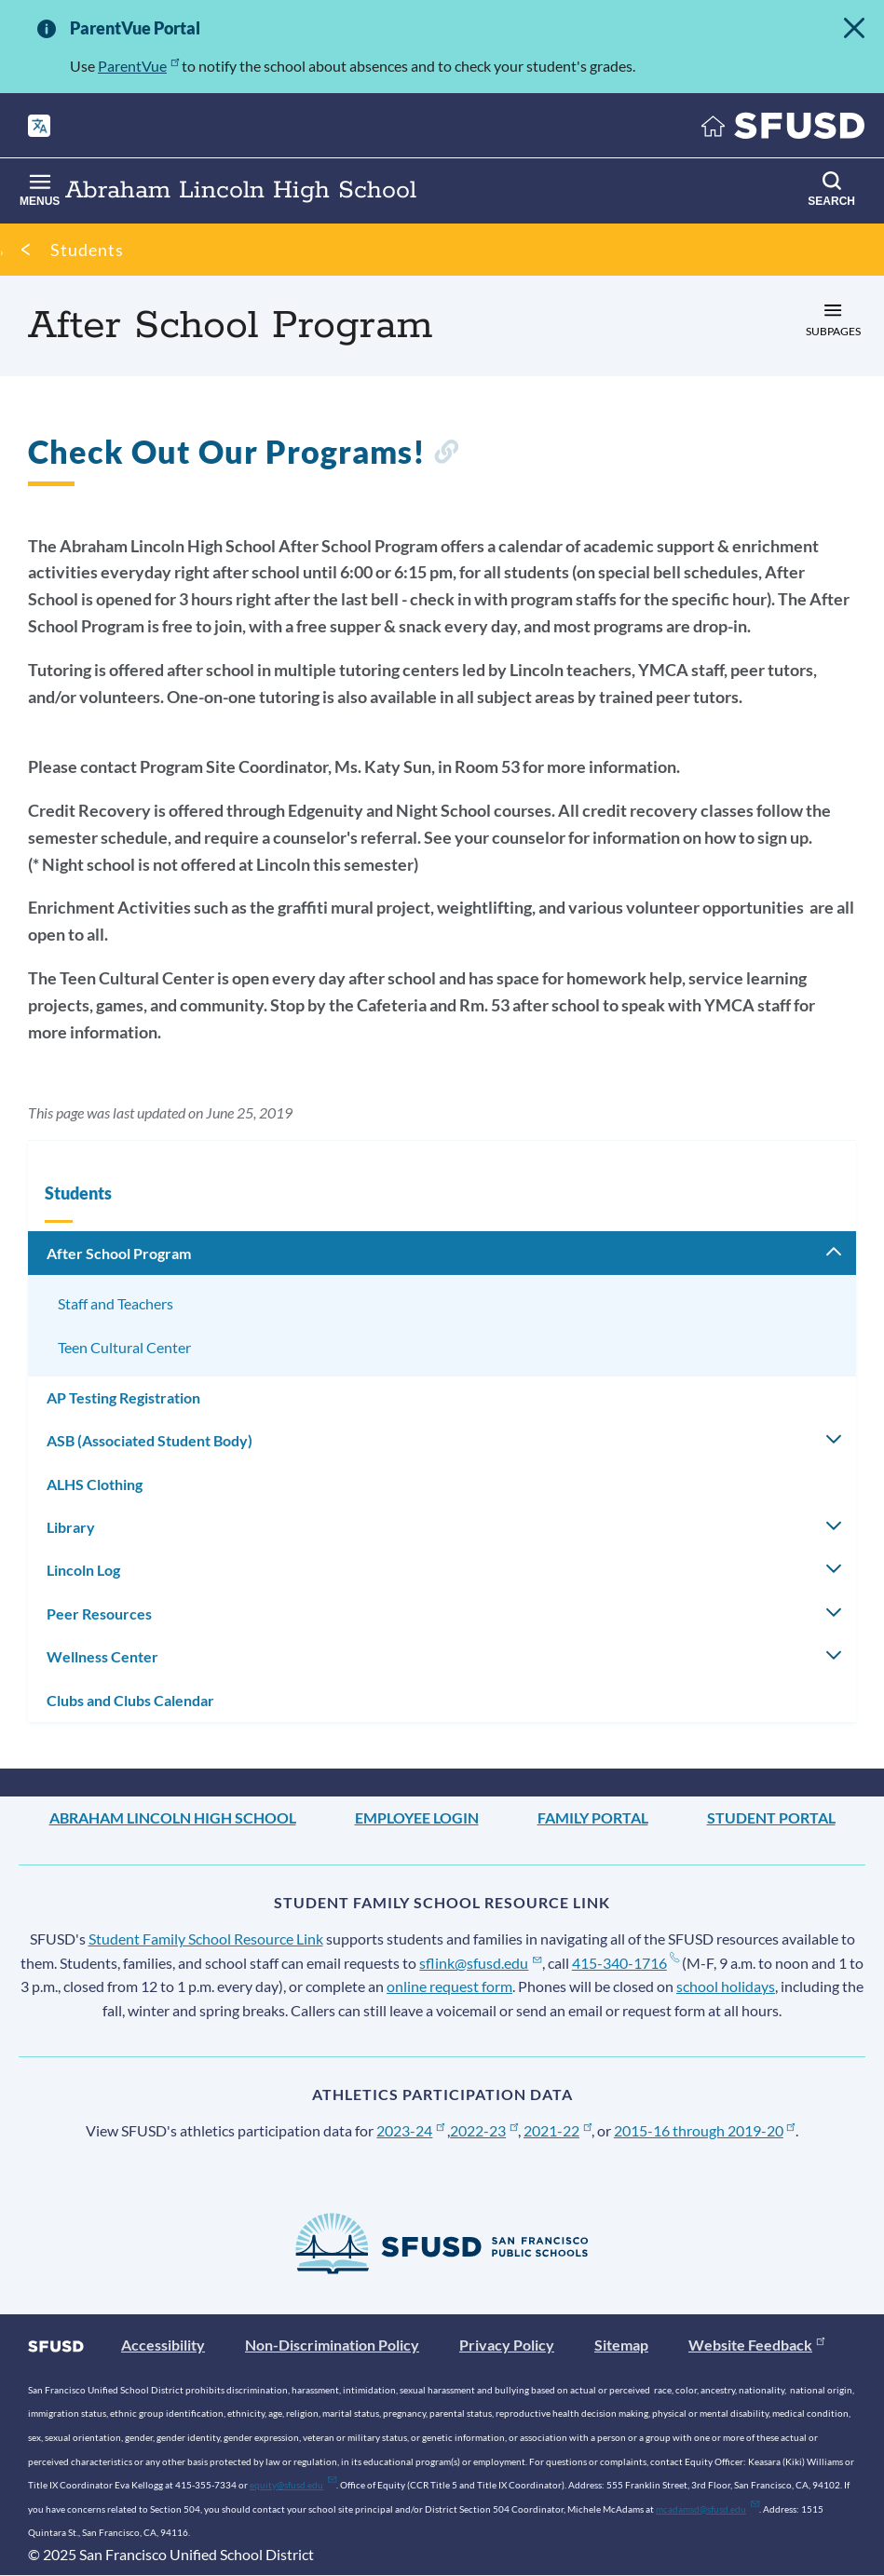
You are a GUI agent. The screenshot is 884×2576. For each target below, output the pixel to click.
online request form (449, 1986)
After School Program (119, 1253)
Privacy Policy (506, 2344)
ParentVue (138, 66)
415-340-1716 (625, 1963)
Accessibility (163, 2344)
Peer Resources (99, 1613)
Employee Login (417, 1817)
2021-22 (558, 2130)
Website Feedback (756, 2344)
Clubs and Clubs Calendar (130, 1700)
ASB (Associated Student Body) (149, 1440)
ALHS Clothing (95, 1484)
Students (87, 249)
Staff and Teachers (115, 1303)
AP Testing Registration (123, 1397)
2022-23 (484, 2130)
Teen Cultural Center (124, 1347)
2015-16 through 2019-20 (705, 2130)
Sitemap (621, 2344)
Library (71, 1527)
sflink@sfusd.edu (480, 1963)
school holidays (725, 1986)
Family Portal (592, 1817)
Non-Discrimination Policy (332, 2344)
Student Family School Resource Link (205, 1938)
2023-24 (410, 2130)
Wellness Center (102, 1656)
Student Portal (771, 1817)
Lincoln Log (83, 1570)
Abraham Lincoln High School (172, 1817)
